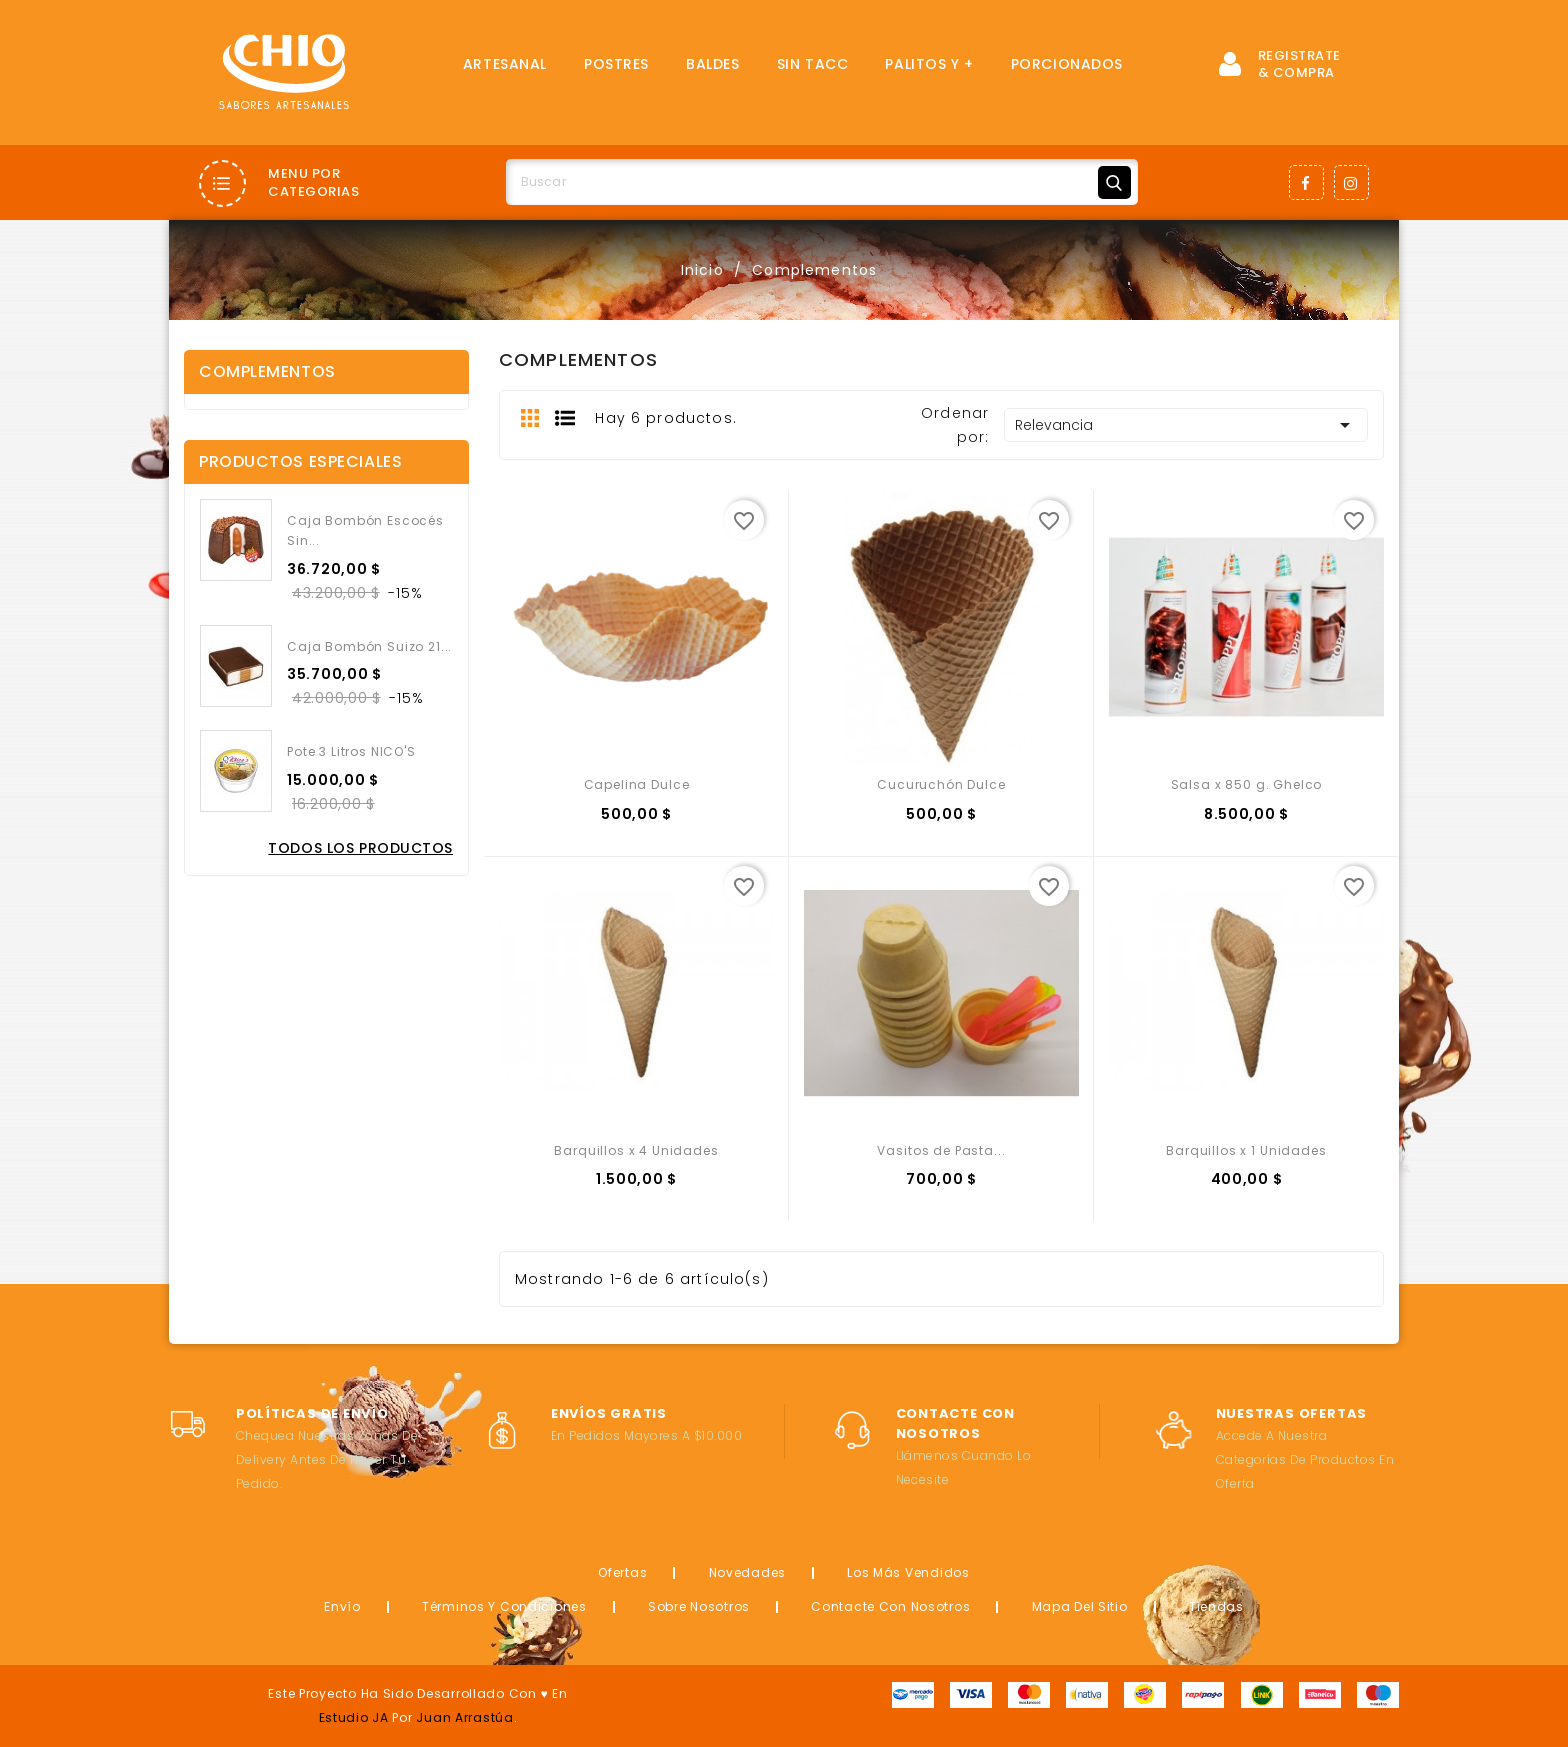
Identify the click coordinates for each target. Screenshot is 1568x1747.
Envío (342, 1606)
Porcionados (1067, 64)
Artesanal (505, 64)
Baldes (712, 64)
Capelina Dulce (637, 784)
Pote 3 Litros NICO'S (351, 751)
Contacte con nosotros (890, 1606)
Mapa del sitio (1080, 1606)
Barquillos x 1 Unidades (1246, 1150)
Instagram (1351, 182)
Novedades (747, 1572)
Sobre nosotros (699, 1606)
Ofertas (622, 1572)
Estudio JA (354, 1717)
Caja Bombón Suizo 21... (369, 646)
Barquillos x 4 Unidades (636, 1150)
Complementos (267, 371)
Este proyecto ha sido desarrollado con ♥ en (417, 1693)
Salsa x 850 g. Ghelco (1247, 784)
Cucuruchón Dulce (941, 784)
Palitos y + (929, 64)
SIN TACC (812, 64)
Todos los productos (360, 848)
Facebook (1306, 182)
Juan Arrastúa (464, 1717)
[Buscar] (822, 182)
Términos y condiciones (504, 1606)
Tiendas (1216, 1606)
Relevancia (1186, 425)
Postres (616, 64)
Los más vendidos (908, 1572)
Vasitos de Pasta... (941, 1150)
